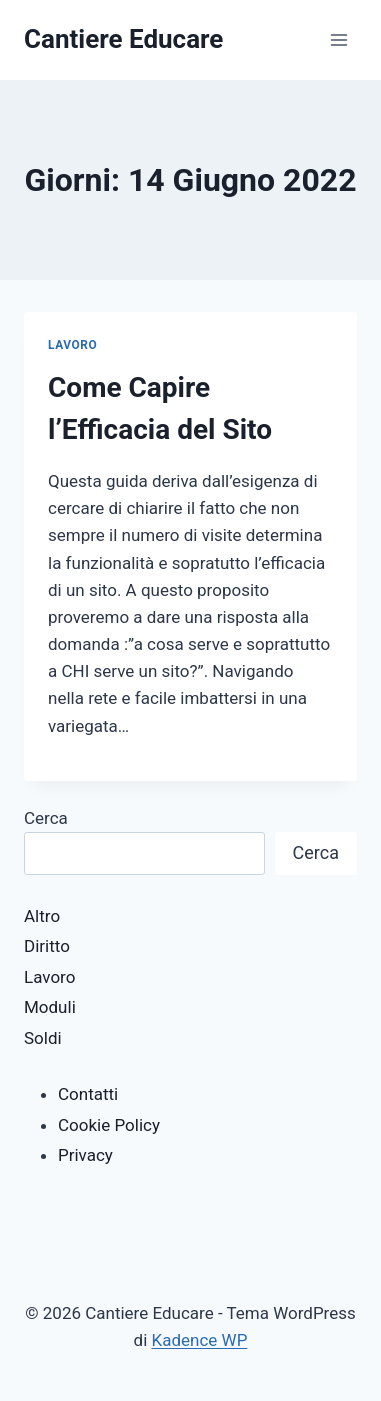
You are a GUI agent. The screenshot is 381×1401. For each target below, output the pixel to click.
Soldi (43, 1038)
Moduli (50, 1007)
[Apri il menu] (338, 39)
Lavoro (72, 345)
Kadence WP (200, 1340)
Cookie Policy (109, 1125)
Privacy (85, 1155)
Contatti (88, 1094)
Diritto (47, 946)
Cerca (46, 818)
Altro (42, 916)
